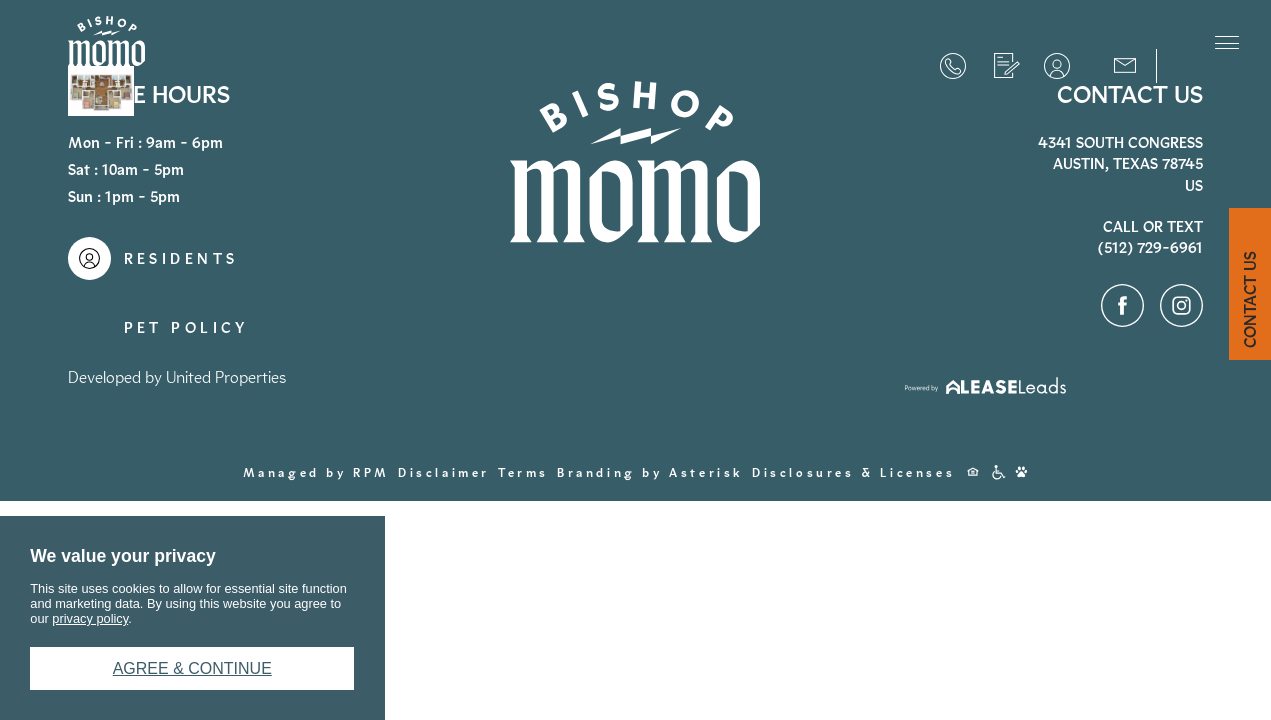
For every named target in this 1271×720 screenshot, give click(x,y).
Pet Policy (186, 328)
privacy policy (90, 618)
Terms (523, 473)
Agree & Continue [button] (192, 668)
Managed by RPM (316, 473)
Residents (1057, 66)
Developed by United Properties (177, 377)
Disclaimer (444, 473)
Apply (1007, 66)
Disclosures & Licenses (853, 473)
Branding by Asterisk (650, 473)
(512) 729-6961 (953, 66)
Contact (1125, 64)
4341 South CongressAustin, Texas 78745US (1120, 164)
